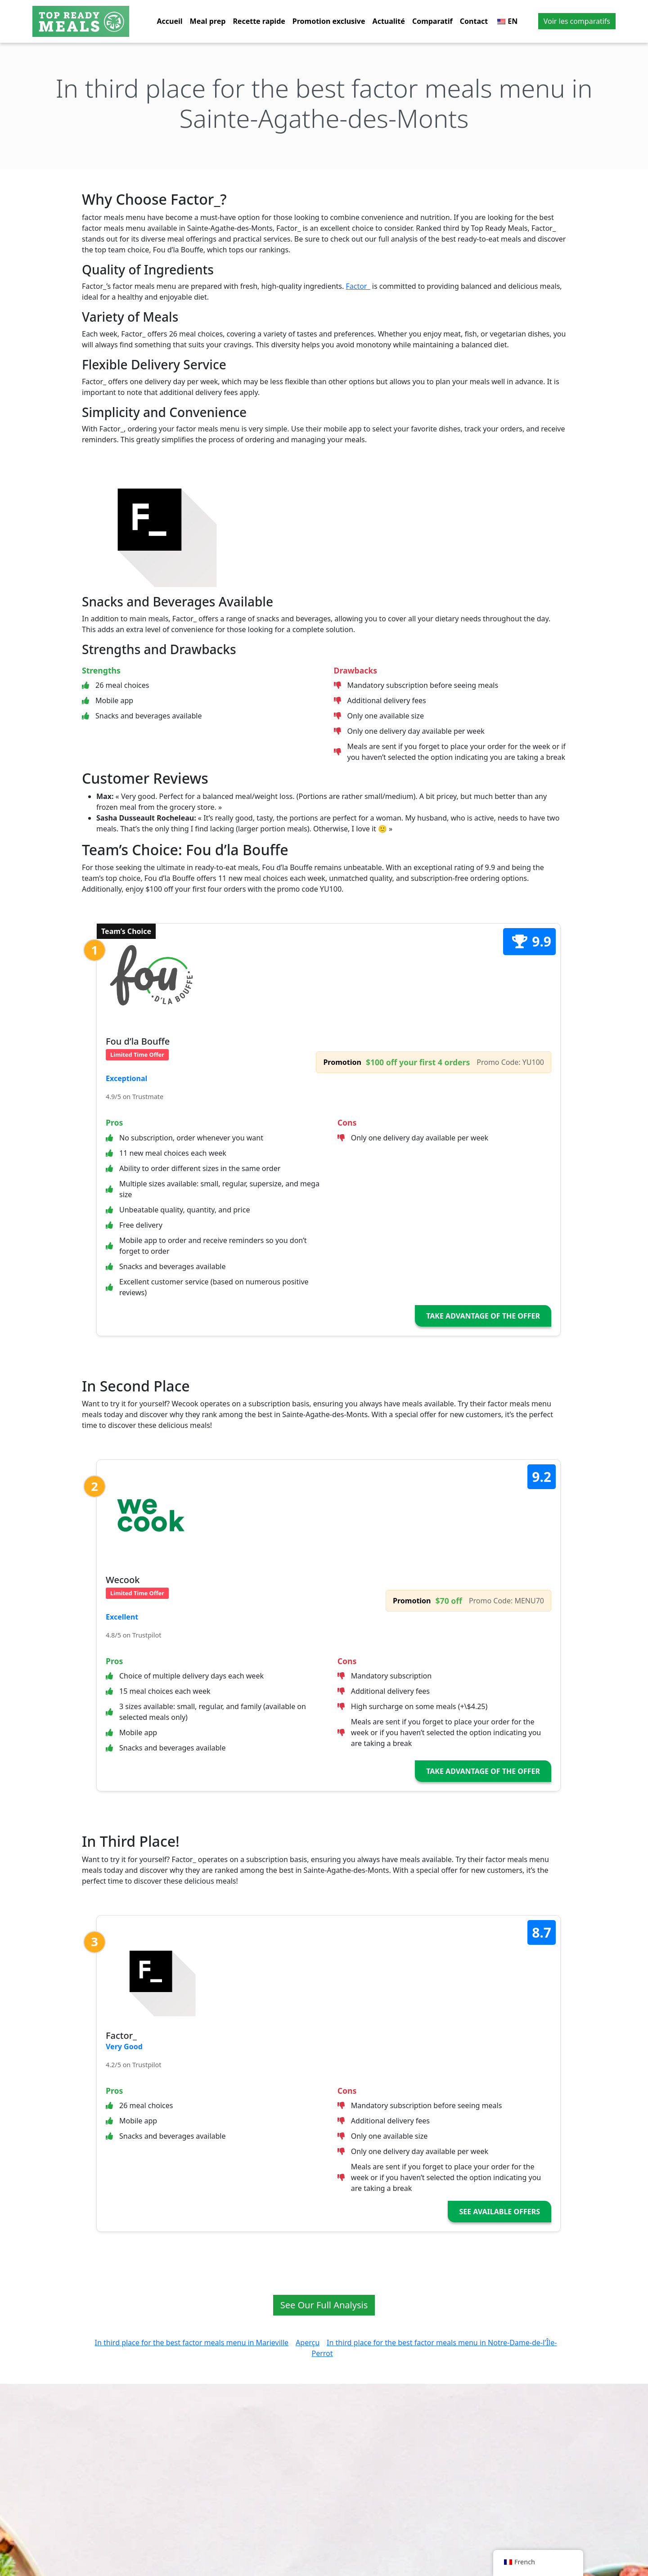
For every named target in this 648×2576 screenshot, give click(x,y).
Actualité (389, 21)
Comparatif (432, 21)
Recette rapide (259, 21)
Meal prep (208, 21)
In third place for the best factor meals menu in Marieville (191, 2342)
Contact (474, 21)
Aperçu (308, 2342)
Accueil (170, 21)
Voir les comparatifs (577, 21)
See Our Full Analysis (324, 2305)
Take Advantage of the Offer (483, 1316)
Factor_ (358, 286)
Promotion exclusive (328, 21)
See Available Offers (499, 2212)
